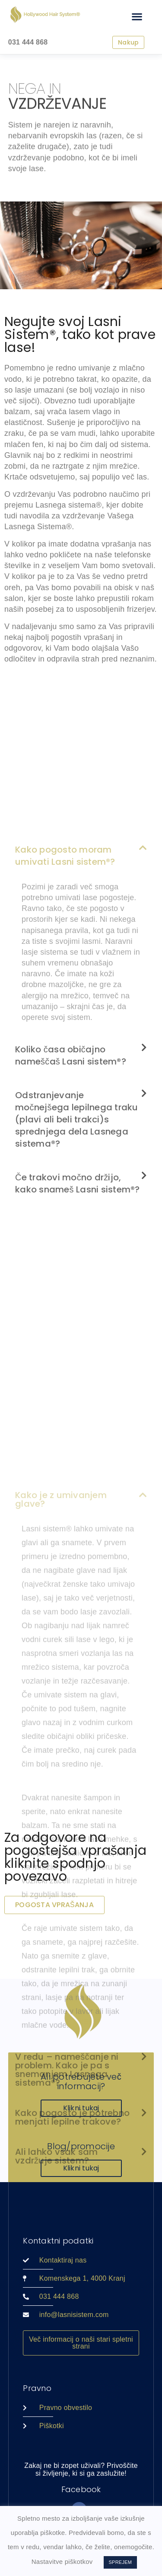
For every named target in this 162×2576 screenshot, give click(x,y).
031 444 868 (28, 42)
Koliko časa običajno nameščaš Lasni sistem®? (70, 1204)
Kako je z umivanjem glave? (61, 1790)
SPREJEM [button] (120, 2562)
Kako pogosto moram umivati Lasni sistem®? (65, 1005)
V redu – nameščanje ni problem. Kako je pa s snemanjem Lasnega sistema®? (67, 2360)
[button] (136, 16)
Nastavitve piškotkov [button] (62, 2561)
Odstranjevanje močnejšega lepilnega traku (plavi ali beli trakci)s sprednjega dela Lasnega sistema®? (76, 1268)
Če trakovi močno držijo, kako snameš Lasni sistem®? (77, 1332)
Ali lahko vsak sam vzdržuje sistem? (56, 2446)
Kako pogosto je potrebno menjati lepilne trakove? (72, 2407)
